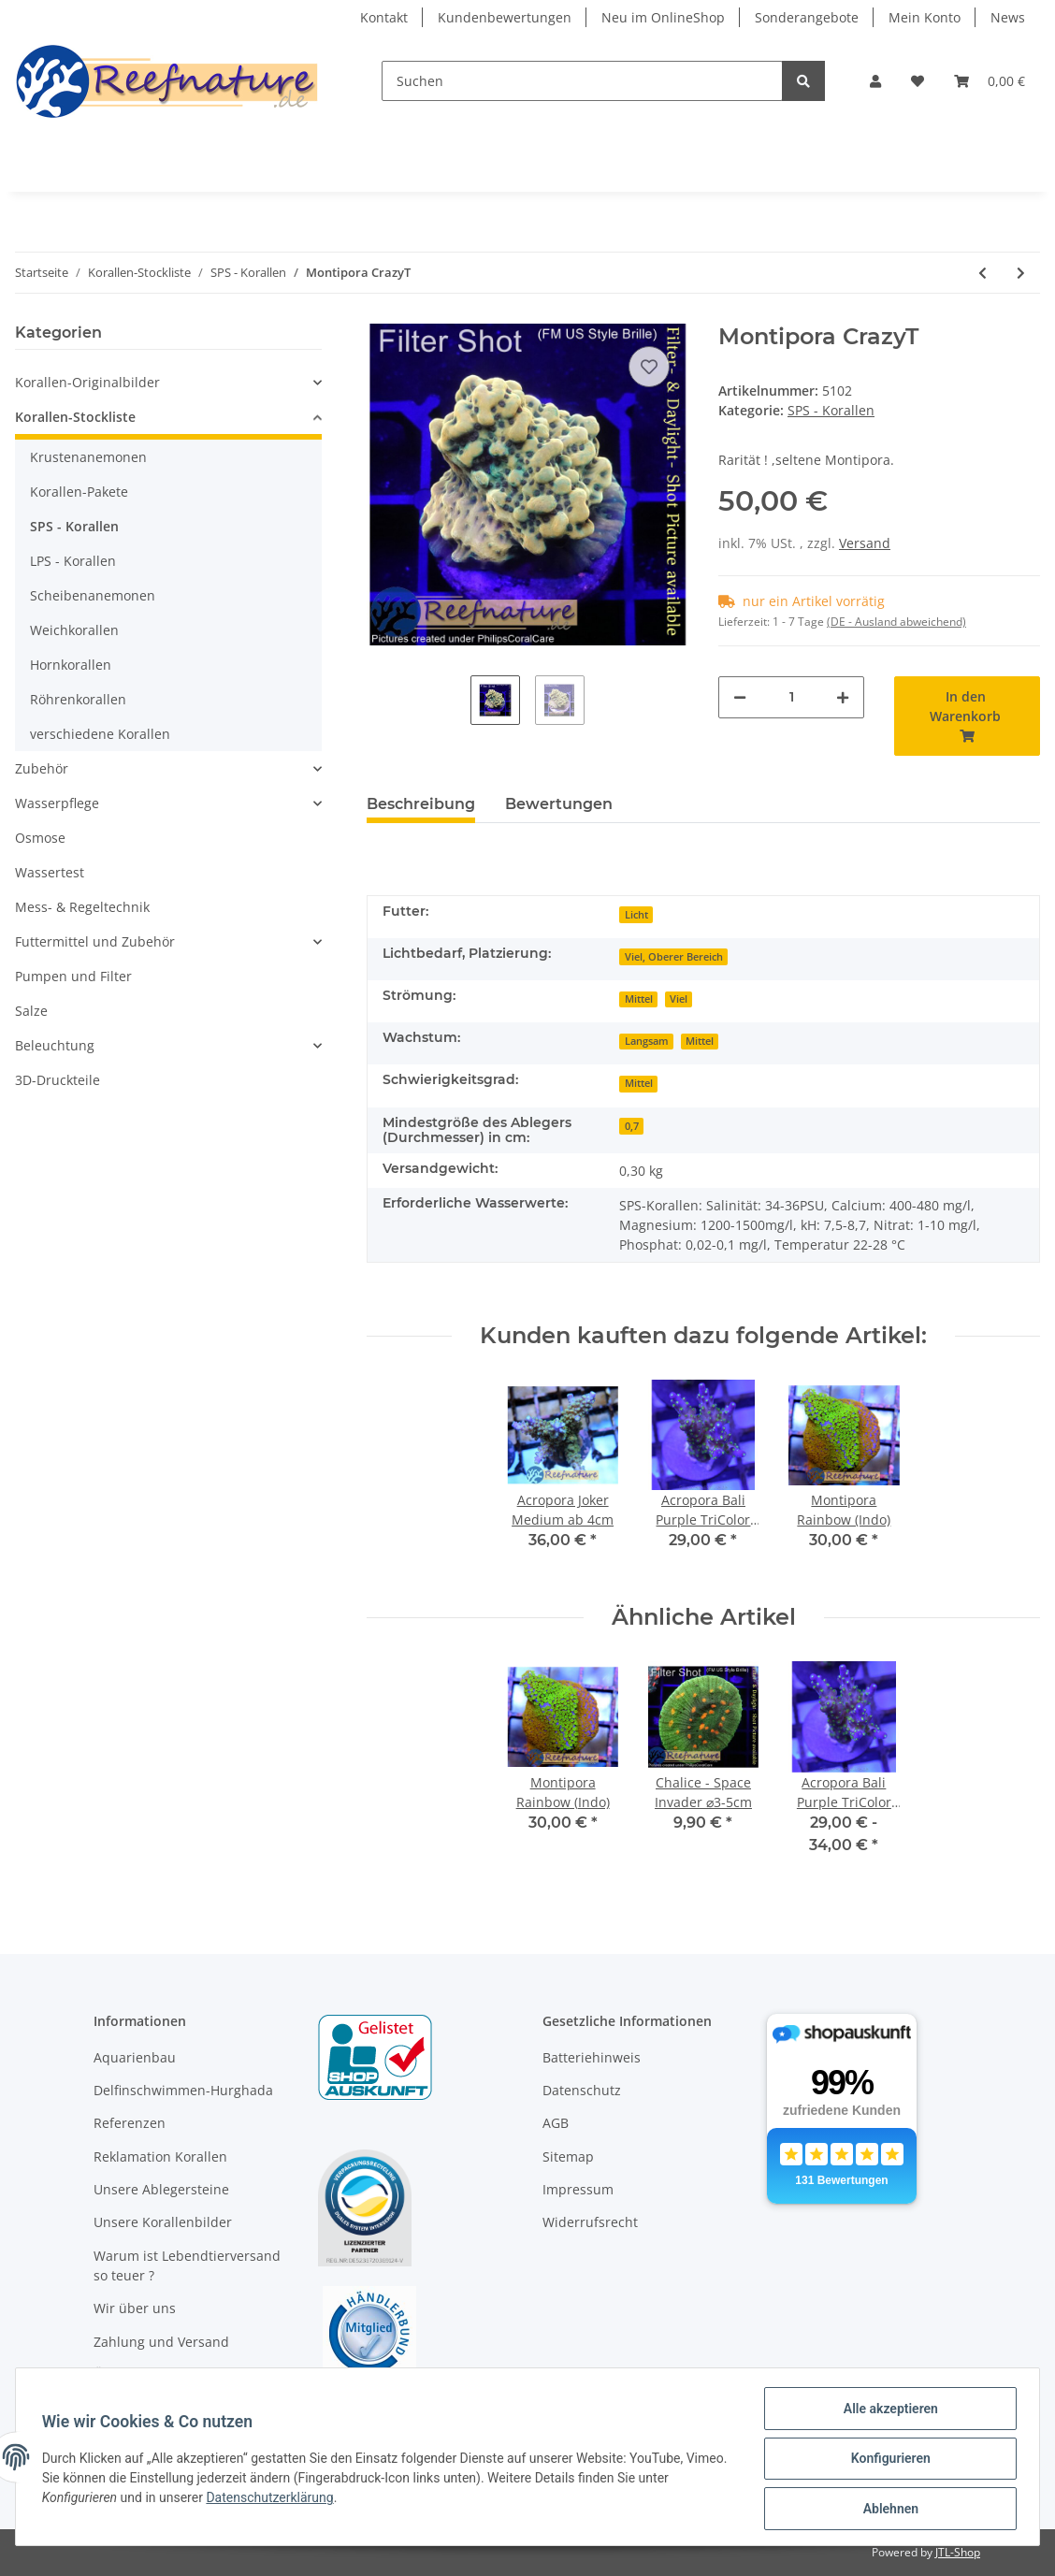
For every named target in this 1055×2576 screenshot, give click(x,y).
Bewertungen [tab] (559, 804)
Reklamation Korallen (160, 2156)
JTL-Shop (957, 2552)
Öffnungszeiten (142, 2374)
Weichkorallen (74, 630)
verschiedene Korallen (100, 734)
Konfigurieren (886, 2460)
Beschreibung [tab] (421, 804)
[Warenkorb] (989, 81)
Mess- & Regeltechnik (82, 907)
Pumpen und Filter (73, 976)
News (1007, 17)
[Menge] (791, 697)
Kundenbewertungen (504, 17)
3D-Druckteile (57, 1080)
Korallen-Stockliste (75, 417)
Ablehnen (886, 2509)
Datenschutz (581, 2090)
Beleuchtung (54, 1045)
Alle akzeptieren (886, 2412)
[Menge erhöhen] (842, 697)
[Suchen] (582, 81)
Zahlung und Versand (161, 2342)
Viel (678, 999)
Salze (31, 1011)
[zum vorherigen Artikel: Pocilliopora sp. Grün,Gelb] (982, 273)
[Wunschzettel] (917, 81)
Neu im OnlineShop (663, 17)
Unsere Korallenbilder (163, 2222)
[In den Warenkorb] (967, 716)
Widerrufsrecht (590, 2222)
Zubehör (41, 768)
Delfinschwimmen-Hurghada (183, 2090)
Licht (636, 914)
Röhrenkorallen (78, 699)
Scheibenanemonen (92, 595)
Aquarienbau (135, 2057)
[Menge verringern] (739, 697)
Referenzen (130, 2123)
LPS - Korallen (73, 561)
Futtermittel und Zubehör (95, 941)
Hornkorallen (70, 664)
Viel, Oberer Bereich (674, 956)
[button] (875, 81)
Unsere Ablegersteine (161, 2189)
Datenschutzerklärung (274, 2500)
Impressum (578, 2189)
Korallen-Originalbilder (87, 382)
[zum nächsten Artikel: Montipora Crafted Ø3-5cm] (1021, 273)
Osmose (40, 838)
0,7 (632, 1126)
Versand (864, 543)
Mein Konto (925, 17)
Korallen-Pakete (79, 491)
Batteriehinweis (591, 2057)
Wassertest (49, 872)
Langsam (647, 1041)
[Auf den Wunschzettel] (649, 366)
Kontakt (384, 17)
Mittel (639, 999)
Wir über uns (135, 2308)
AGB (555, 2123)
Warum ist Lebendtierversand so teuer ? (187, 2265)
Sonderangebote (807, 17)
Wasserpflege (57, 803)
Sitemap (568, 2156)
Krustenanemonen (88, 457)
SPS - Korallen (831, 410)
